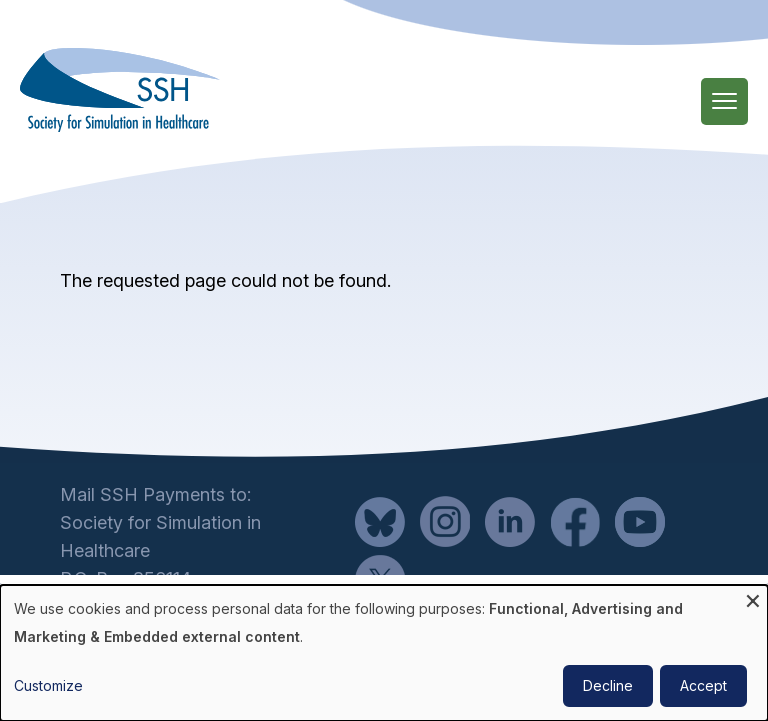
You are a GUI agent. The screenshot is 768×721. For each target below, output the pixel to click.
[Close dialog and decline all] (753, 597)
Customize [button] (48, 685)
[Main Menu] (724, 101)
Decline (608, 685)
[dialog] (384, 653)
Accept (703, 685)
